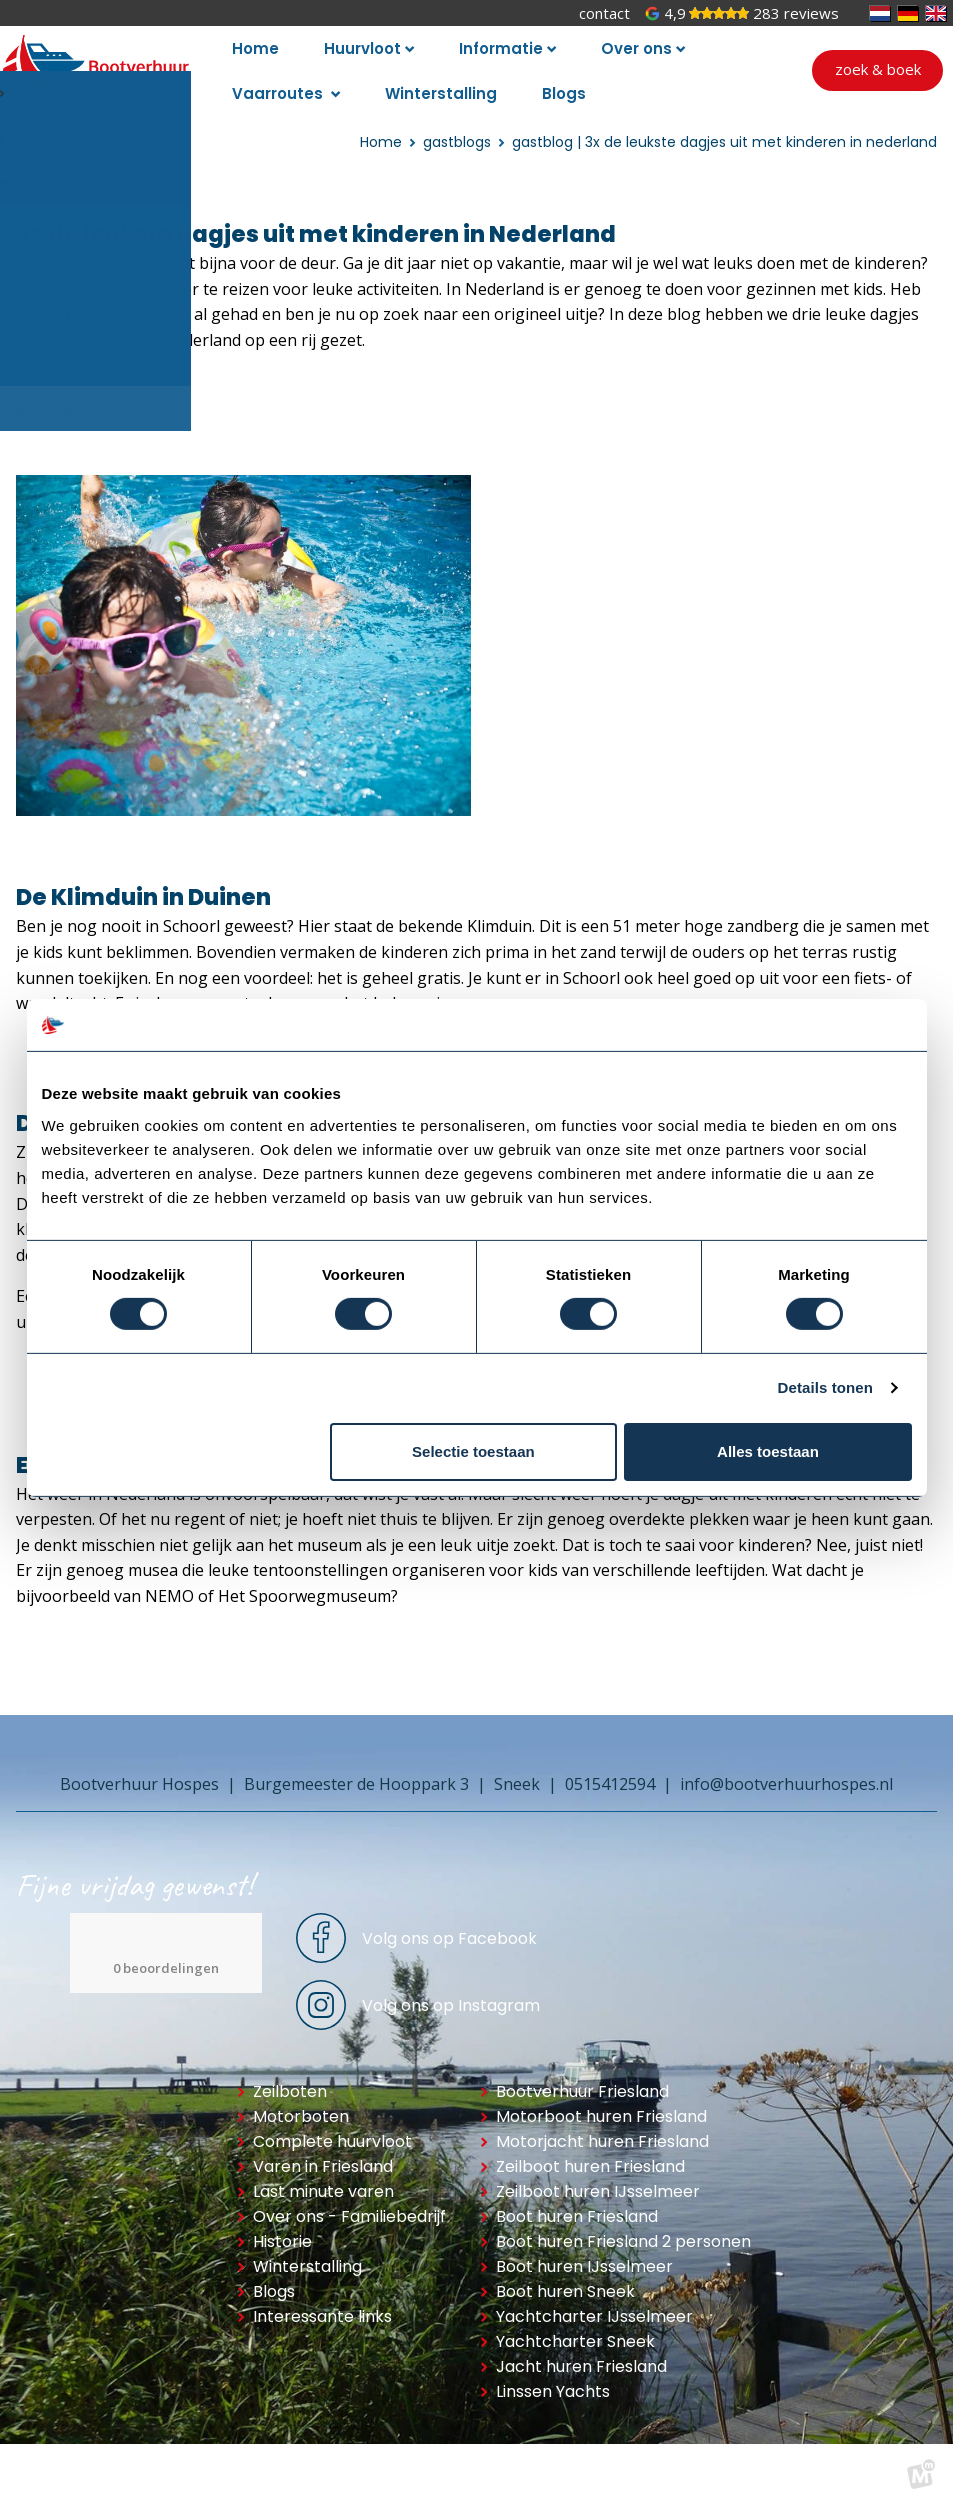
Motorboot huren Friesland (601, 2103)
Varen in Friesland (323, 2153)
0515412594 (610, 1771)
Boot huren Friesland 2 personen (623, 2228)
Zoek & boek (878, 63)
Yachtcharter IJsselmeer (594, 2303)
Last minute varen (323, 2178)
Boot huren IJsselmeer (584, 2253)
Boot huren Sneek (565, 2278)
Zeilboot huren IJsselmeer (598, 2178)
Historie (282, 2228)
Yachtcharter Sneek (575, 2328)
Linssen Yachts (553, 2378)
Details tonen (825, 1387)
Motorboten (301, 2103)
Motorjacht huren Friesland (602, 2128)
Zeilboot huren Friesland (590, 2153)
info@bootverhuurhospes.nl (786, 1771)
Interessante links (322, 2303)
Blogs (274, 2278)
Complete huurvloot (332, 2128)
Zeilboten (290, 2078)
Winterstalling (307, 2253)
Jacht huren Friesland (581, 2353)
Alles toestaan (768, 1451)
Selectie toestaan (473, 1451)
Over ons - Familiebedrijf (349, 2203)
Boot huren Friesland (577, 2203)
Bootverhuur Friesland (582, 2078)
